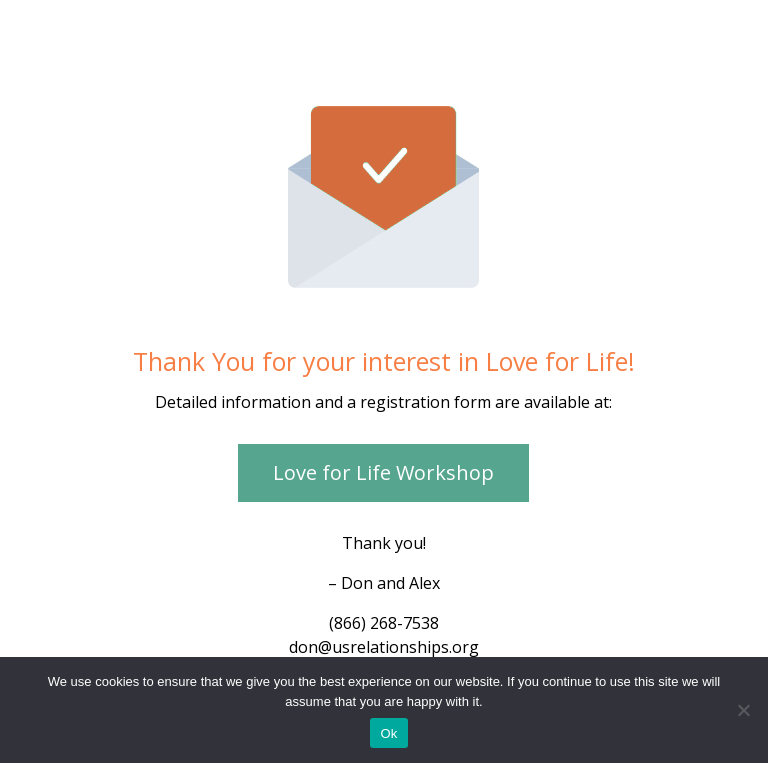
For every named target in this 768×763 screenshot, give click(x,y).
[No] (743, 710)
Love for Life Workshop (383, 472)
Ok (388, 733)
